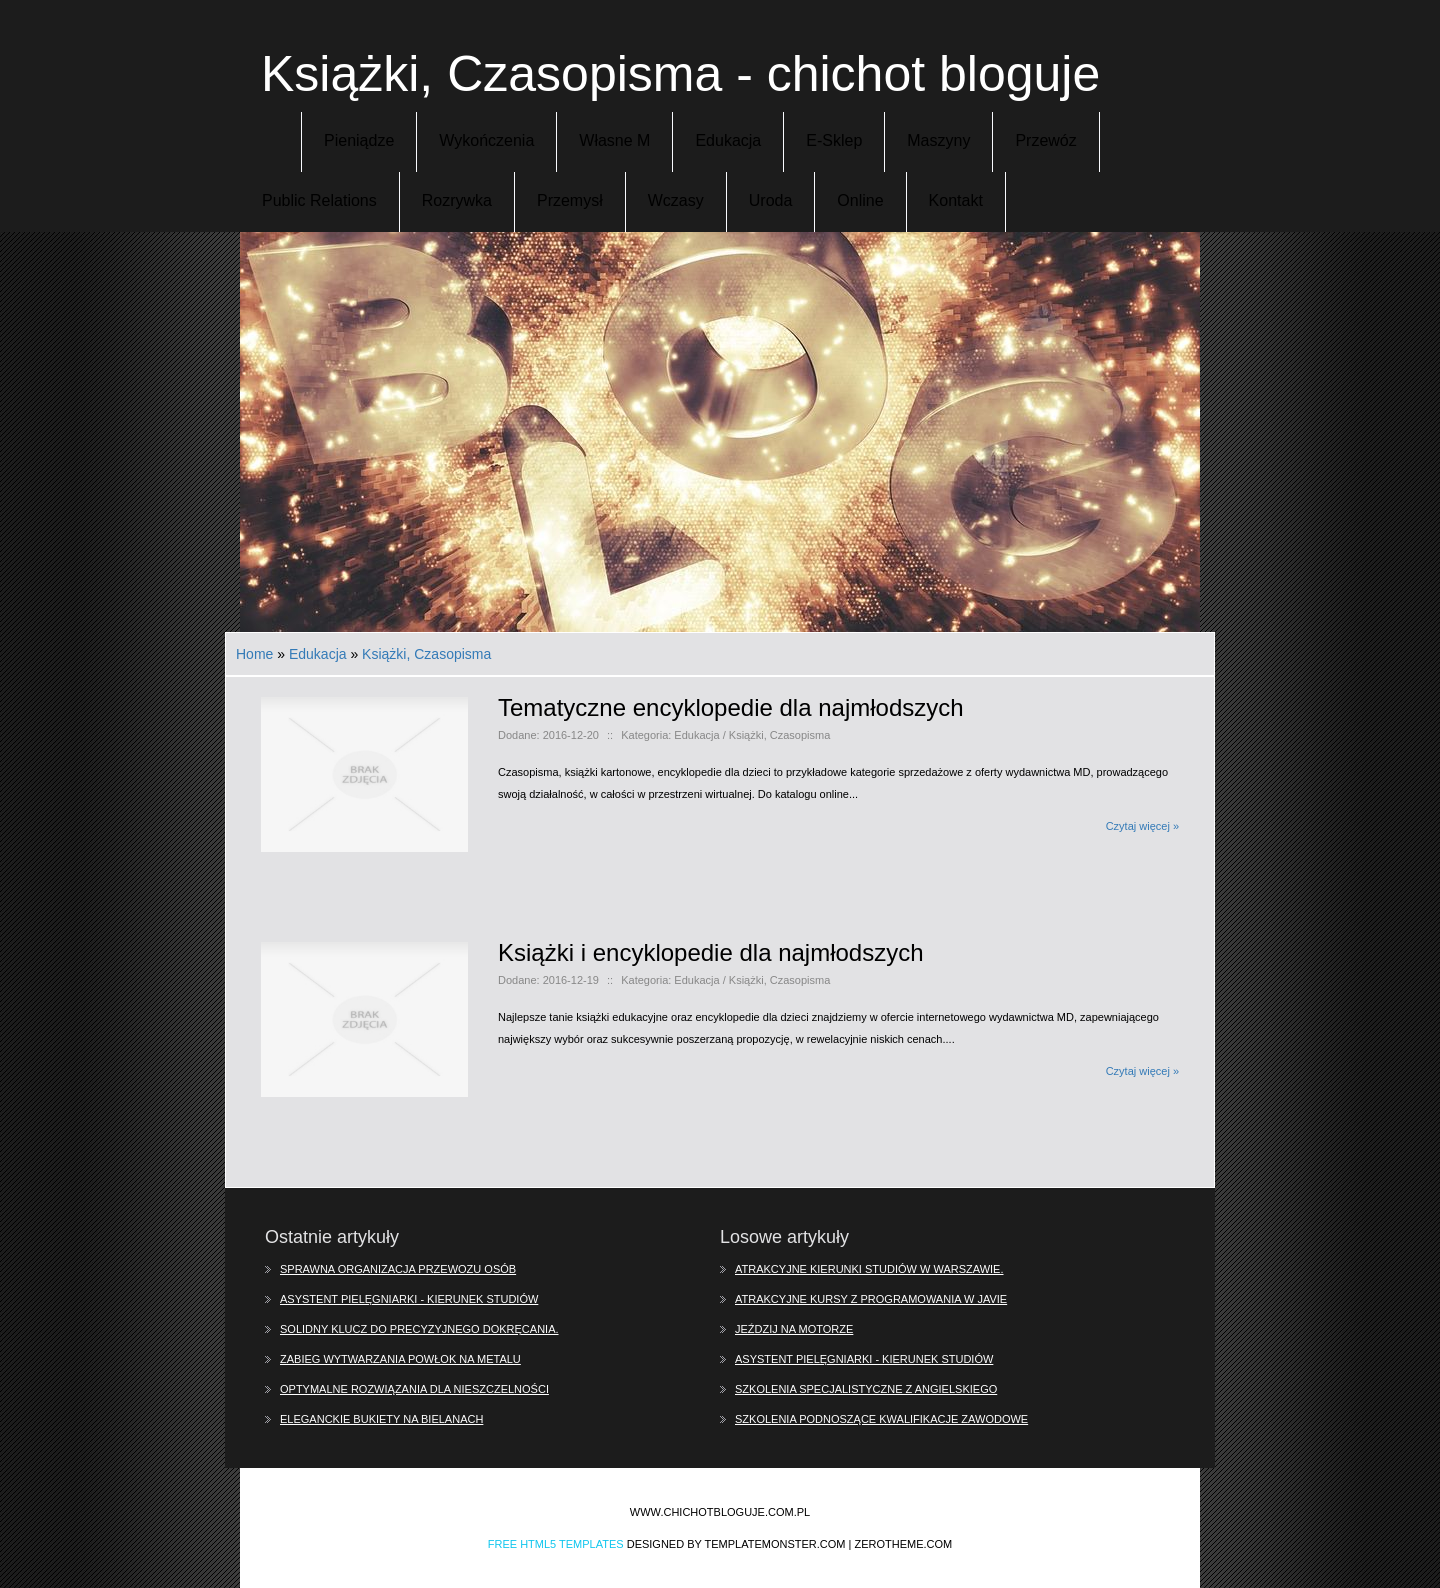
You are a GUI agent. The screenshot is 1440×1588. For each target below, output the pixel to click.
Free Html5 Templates (556, 1544)
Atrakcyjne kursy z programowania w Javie (871, 1299)
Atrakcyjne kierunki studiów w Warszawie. (869, 1269)
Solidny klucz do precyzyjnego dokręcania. (419, 1329)
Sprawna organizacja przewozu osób (398, 1269)
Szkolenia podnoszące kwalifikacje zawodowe (881, 1419)
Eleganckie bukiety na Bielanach (381, 1419)
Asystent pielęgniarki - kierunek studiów (409, 1299)
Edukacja (318, 654)
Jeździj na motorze (794, 1329)
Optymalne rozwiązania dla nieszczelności (414, 1389)
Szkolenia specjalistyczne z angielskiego (866, 1389)
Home (254, 654)
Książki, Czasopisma (426, 654)
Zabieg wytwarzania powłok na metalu (400, 1359)
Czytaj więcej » (1142, 826)
